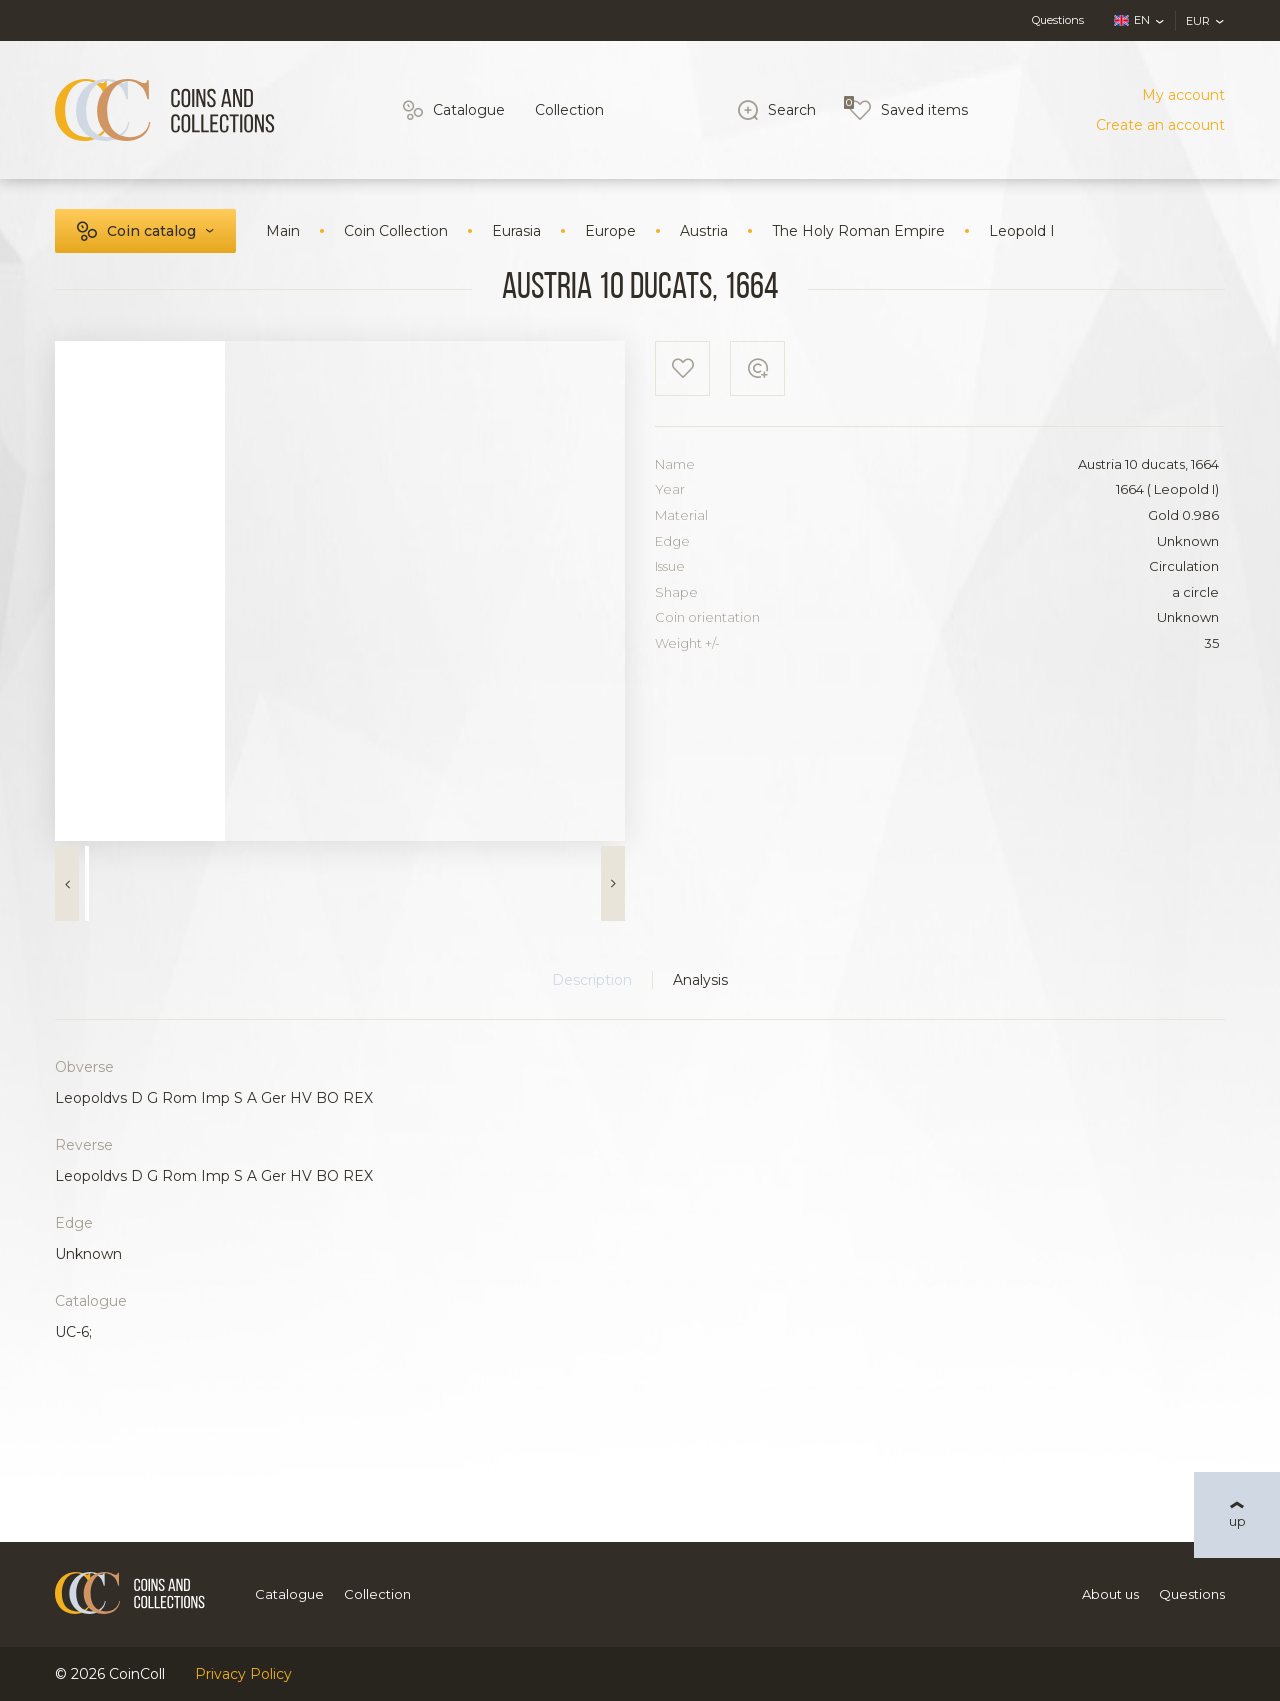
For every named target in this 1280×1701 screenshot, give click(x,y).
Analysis (700, 980)
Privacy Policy (243, 1674)
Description (592, 980)
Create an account (1160, 125)
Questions (1058, 20)
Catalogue (469, 110)
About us (1110, 1594)
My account (1183, 95)
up (1237, 1521)
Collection (569, 110)
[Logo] (165, 110)
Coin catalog (151, 231)
